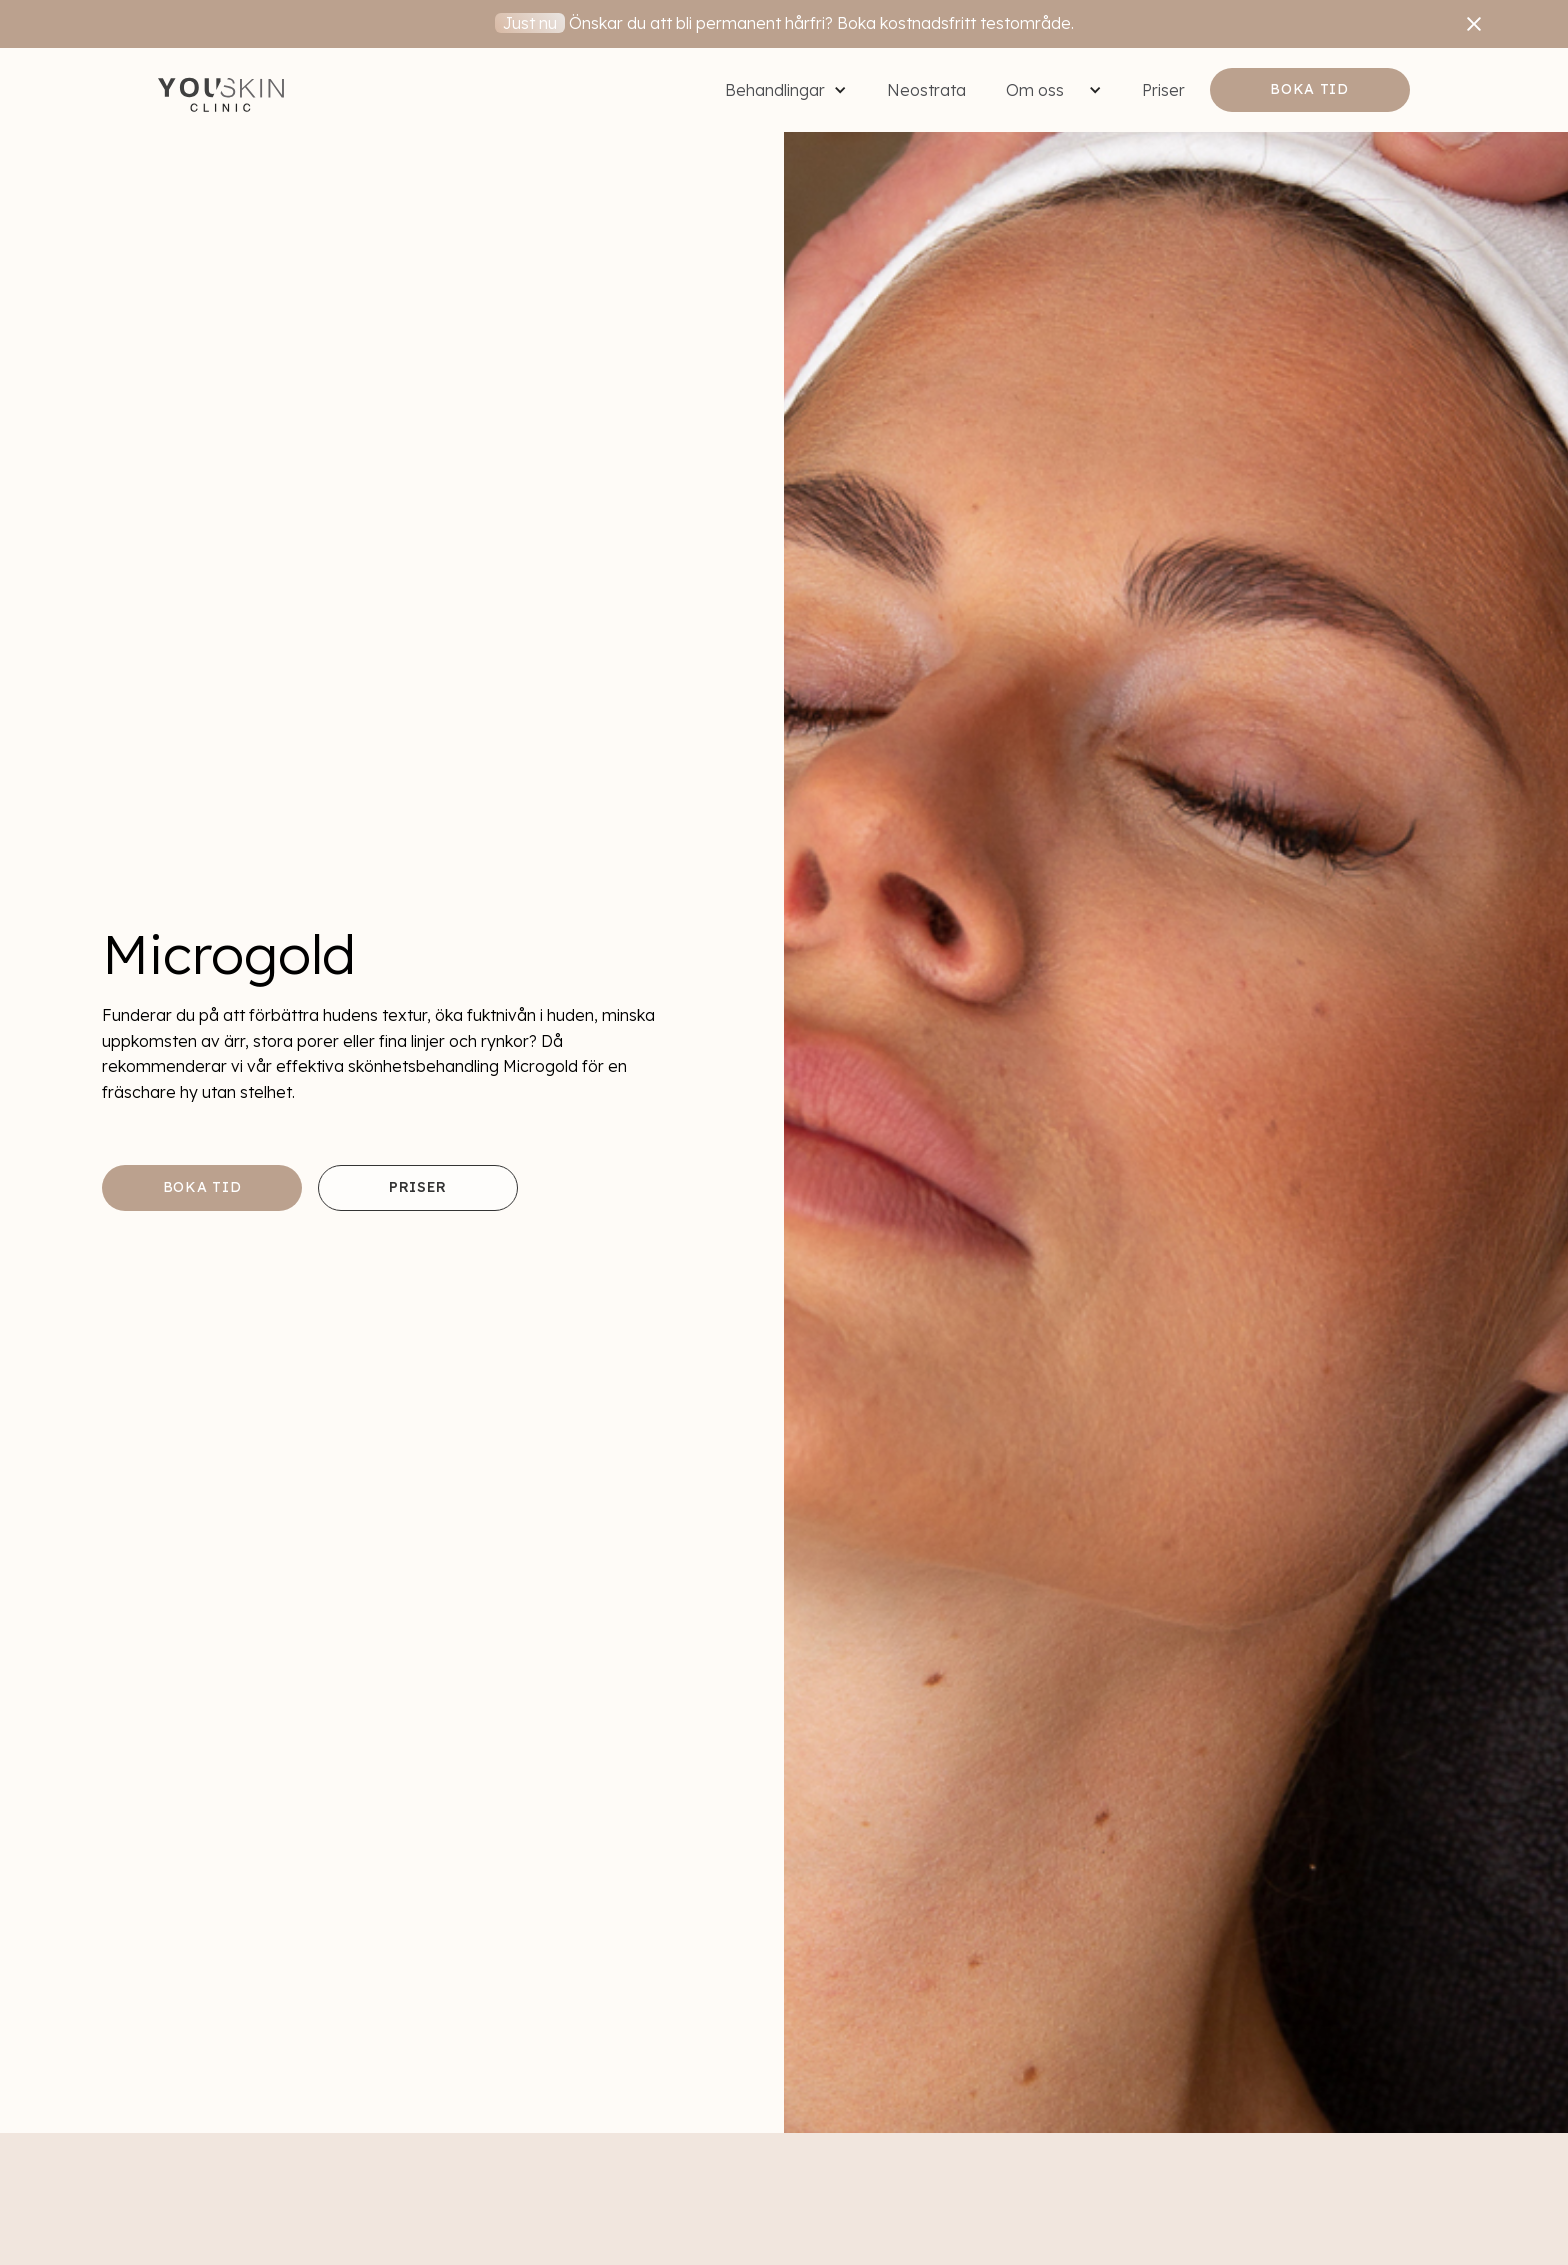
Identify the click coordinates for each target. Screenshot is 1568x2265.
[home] (221, 90)
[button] (786, 90)
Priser (1163, 90)
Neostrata (926, 90)
